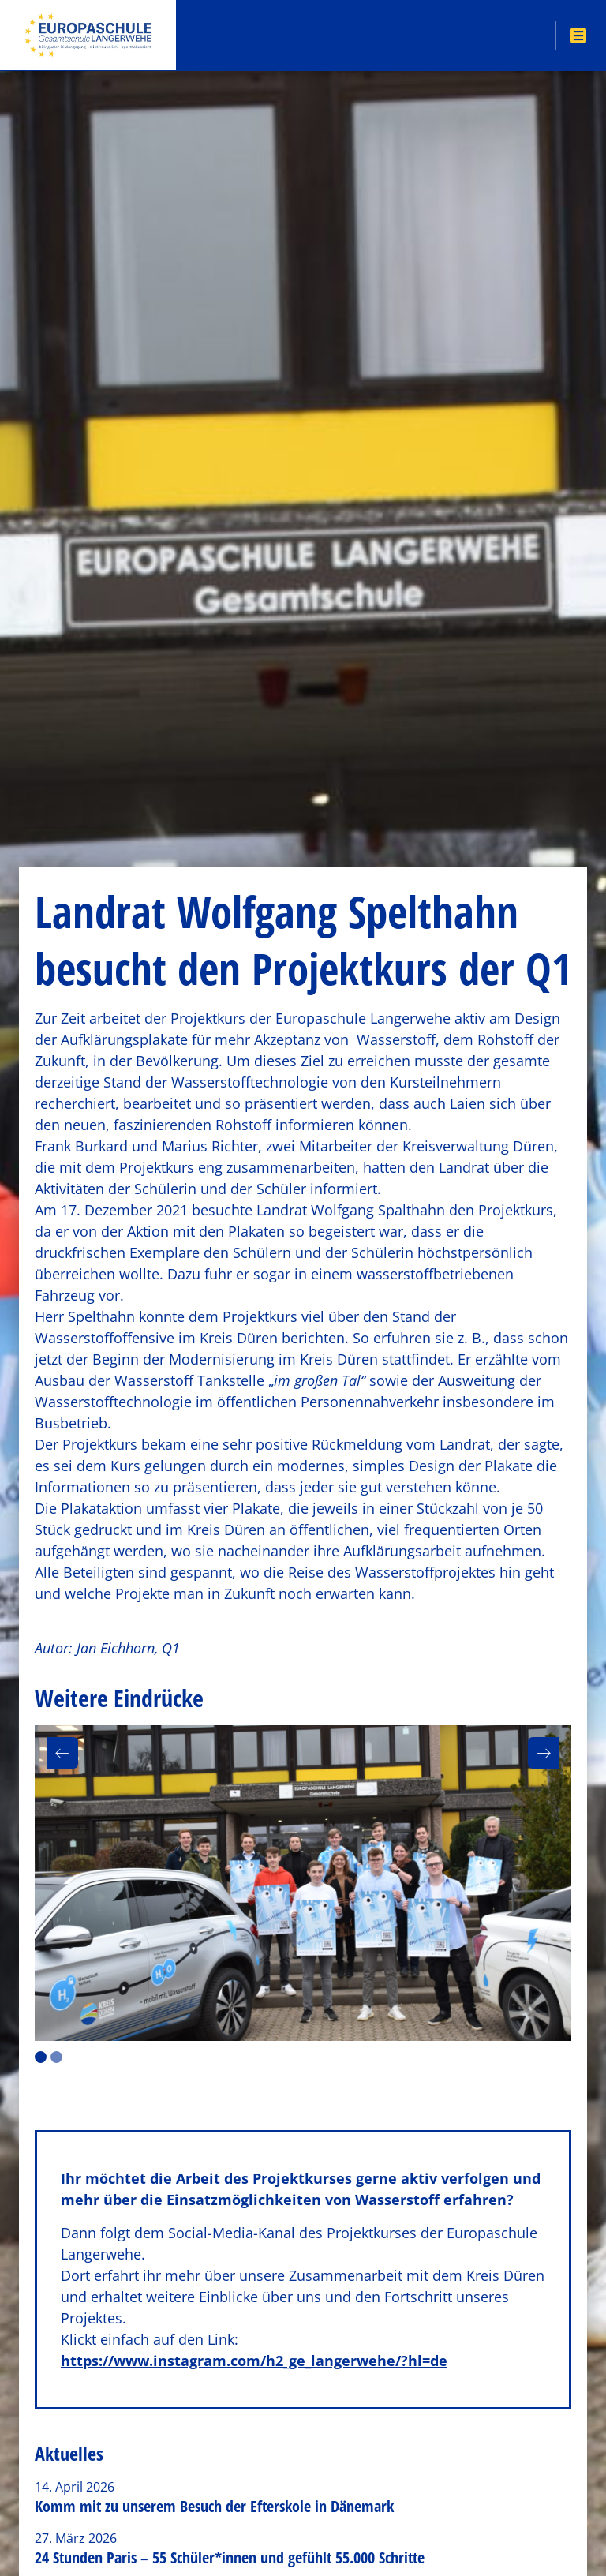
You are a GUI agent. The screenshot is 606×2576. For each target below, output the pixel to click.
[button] (62, 1753)
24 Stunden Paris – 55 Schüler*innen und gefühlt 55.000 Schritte (230, 2557)
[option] (303, 1883)
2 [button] (56, 2057)
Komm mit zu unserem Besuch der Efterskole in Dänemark (214, 2506)
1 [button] (41, 2057)
